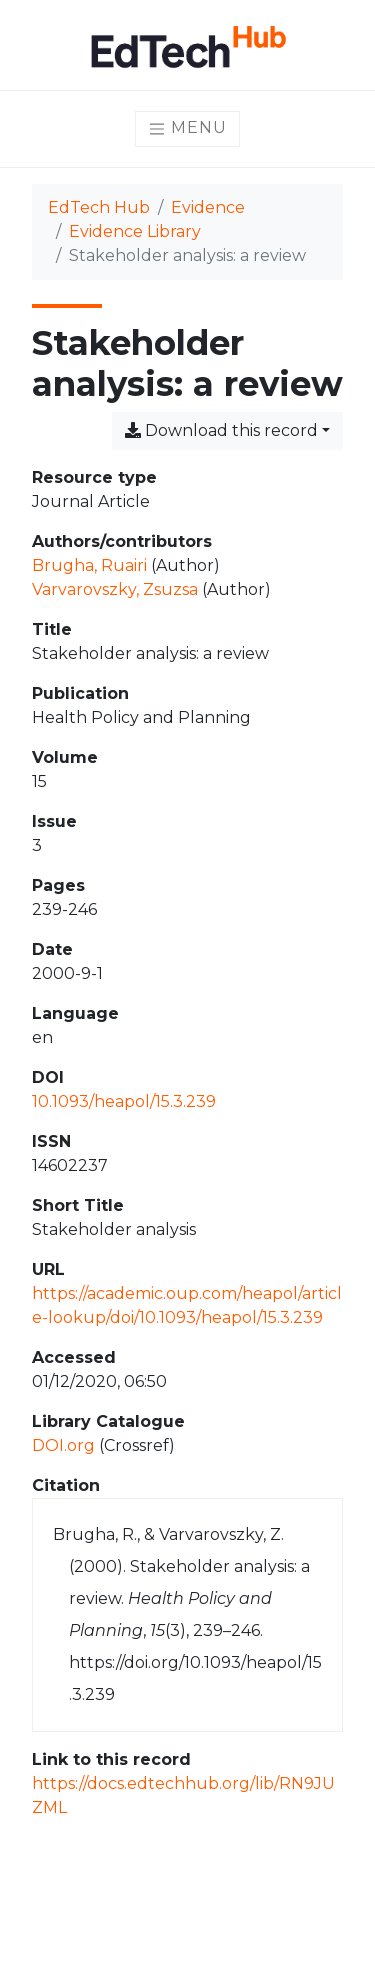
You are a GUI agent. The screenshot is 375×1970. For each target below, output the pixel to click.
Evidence (208, 207)
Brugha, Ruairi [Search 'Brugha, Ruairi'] (89, 565)
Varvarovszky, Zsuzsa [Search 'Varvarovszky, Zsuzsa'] (115, 589)
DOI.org (63, 1445)
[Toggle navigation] (187, 129)
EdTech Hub (99, 207)
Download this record (221, 430)
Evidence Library (135, 231)
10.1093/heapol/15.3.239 (124, 1101)
